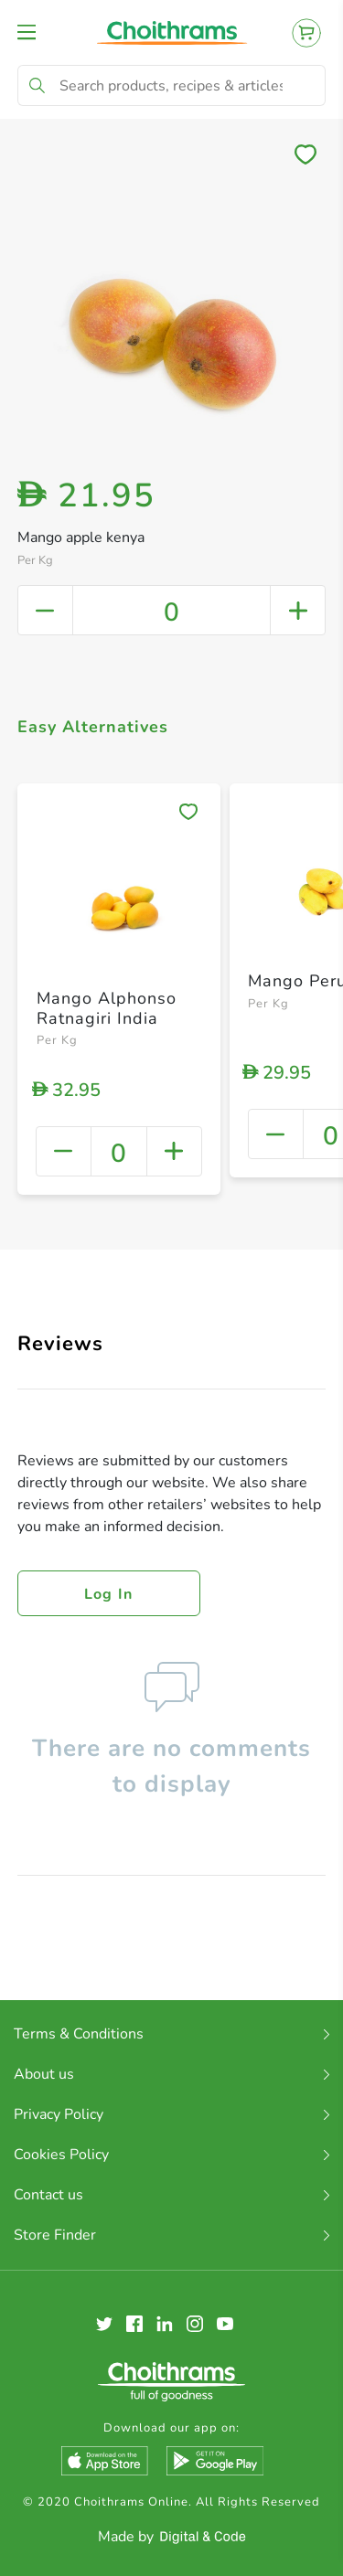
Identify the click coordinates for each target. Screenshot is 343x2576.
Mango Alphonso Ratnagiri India (107, 1008)
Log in (109, 1594)
